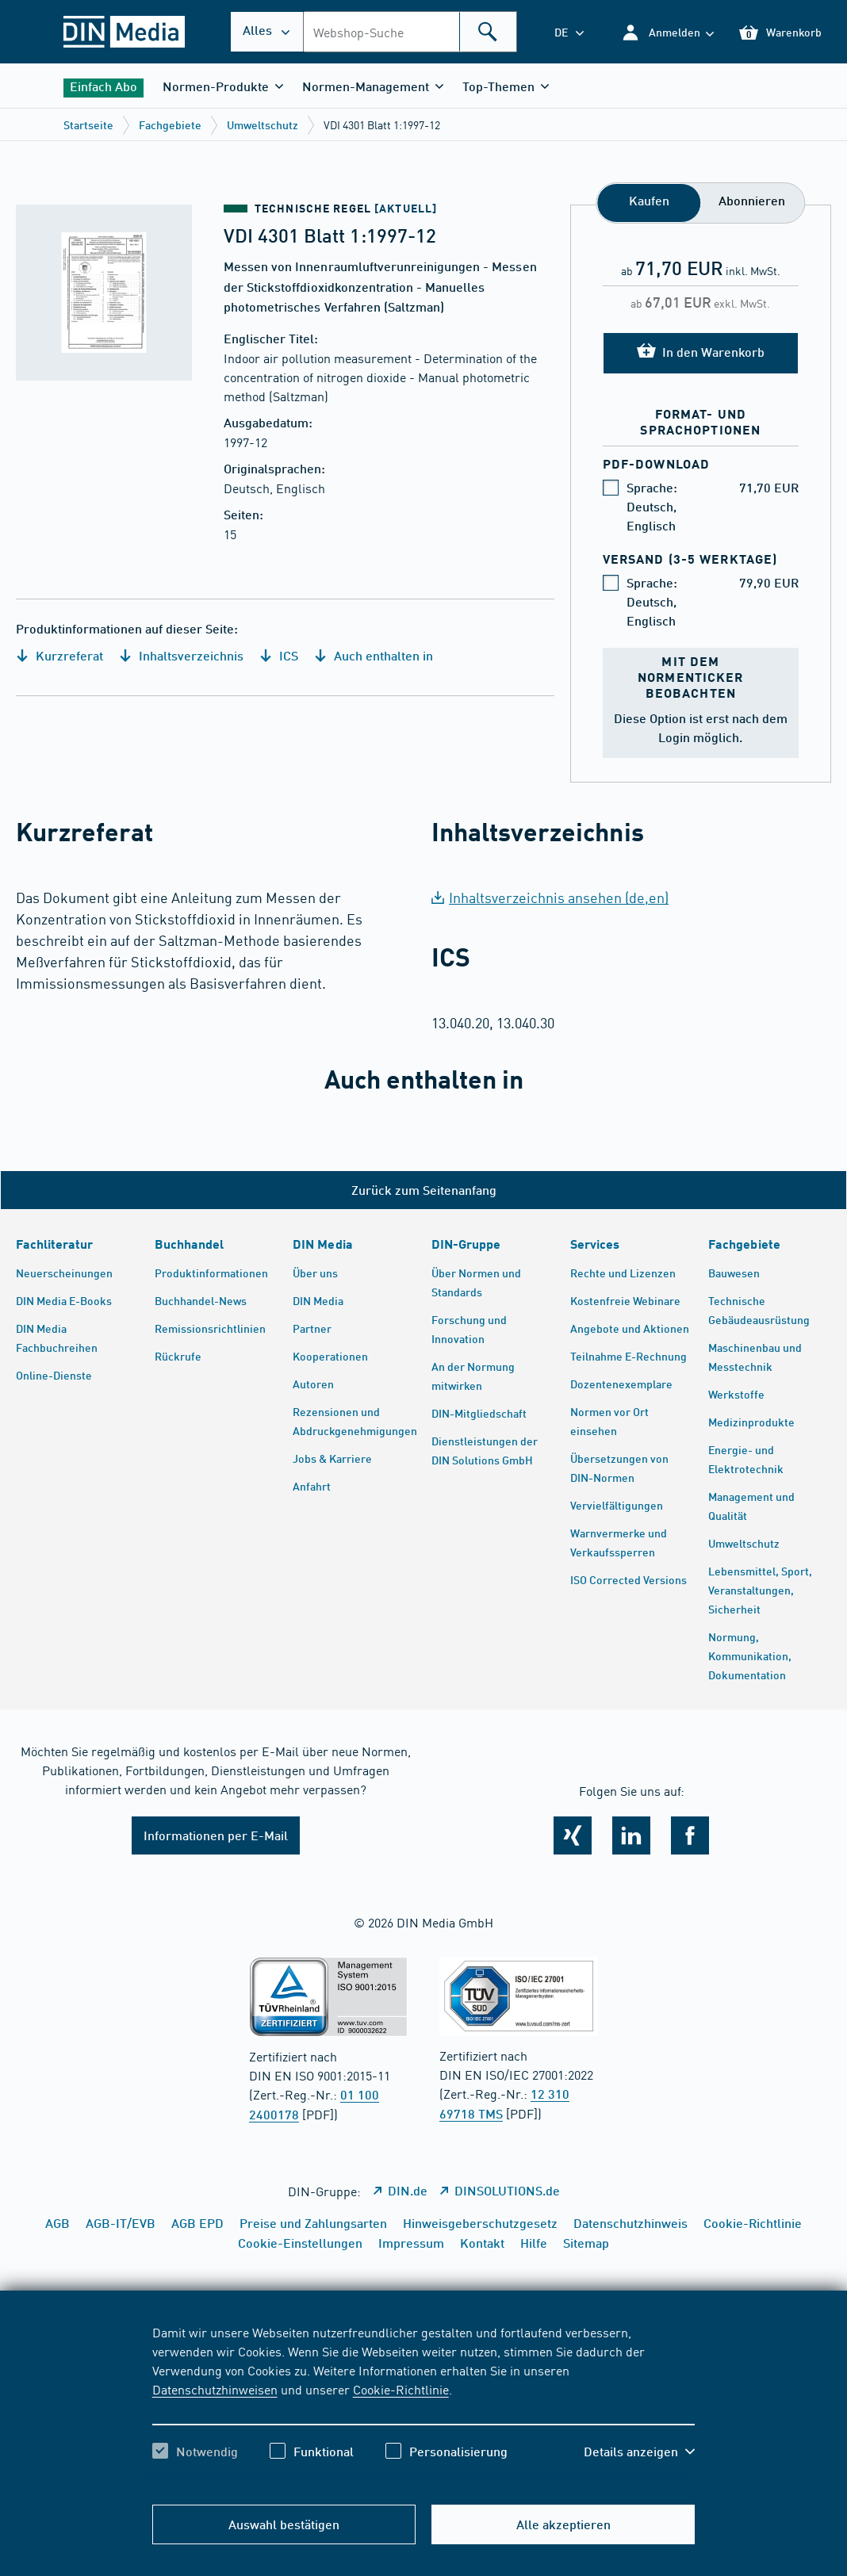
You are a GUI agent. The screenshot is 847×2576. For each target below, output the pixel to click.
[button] (667, 32)
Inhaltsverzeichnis (181, 655)
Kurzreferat (59, 655)
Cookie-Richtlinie (401, 2389)
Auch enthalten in (373, 655)
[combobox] (410, 32)
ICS (278, 655)
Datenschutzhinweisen (215, 2389)
